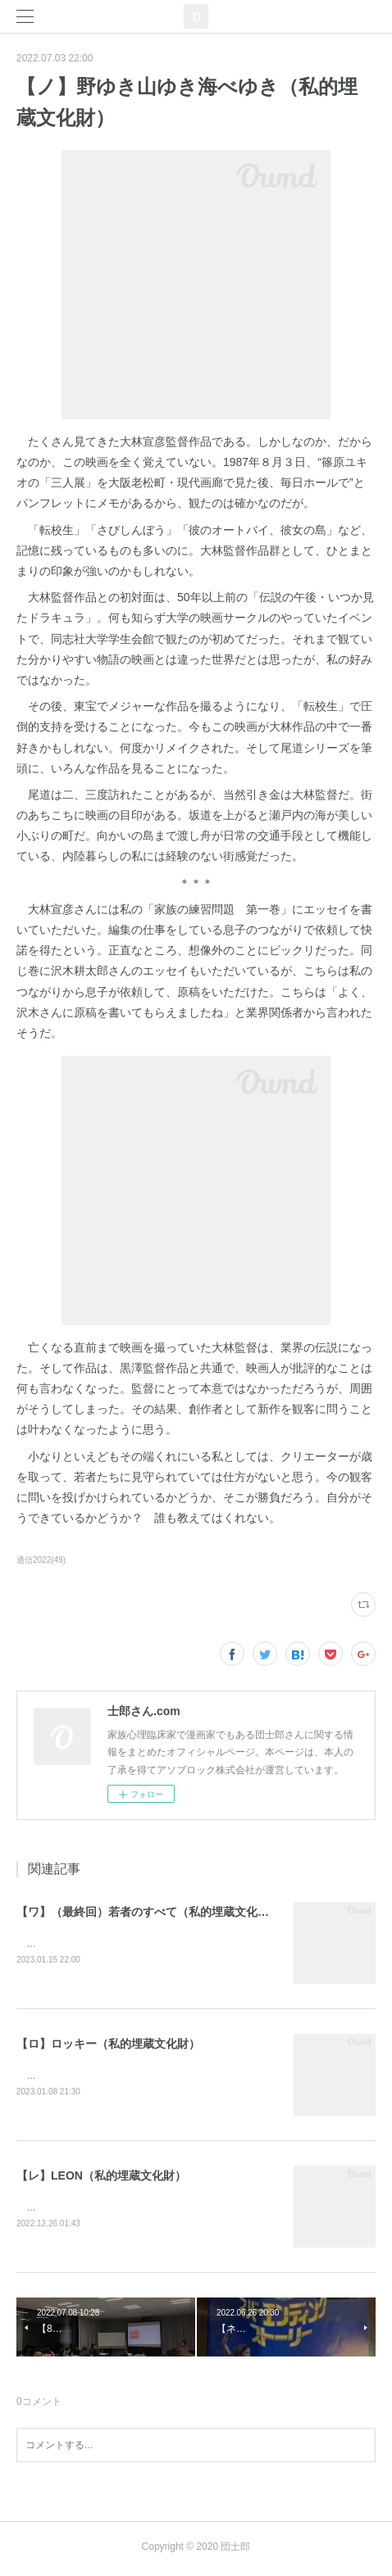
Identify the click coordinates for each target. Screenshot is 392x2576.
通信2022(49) (41, 1559)
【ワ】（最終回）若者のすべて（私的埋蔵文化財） (148, 1911)
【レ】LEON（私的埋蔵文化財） (101, 2177)
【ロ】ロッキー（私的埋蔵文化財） (108, 2045)
